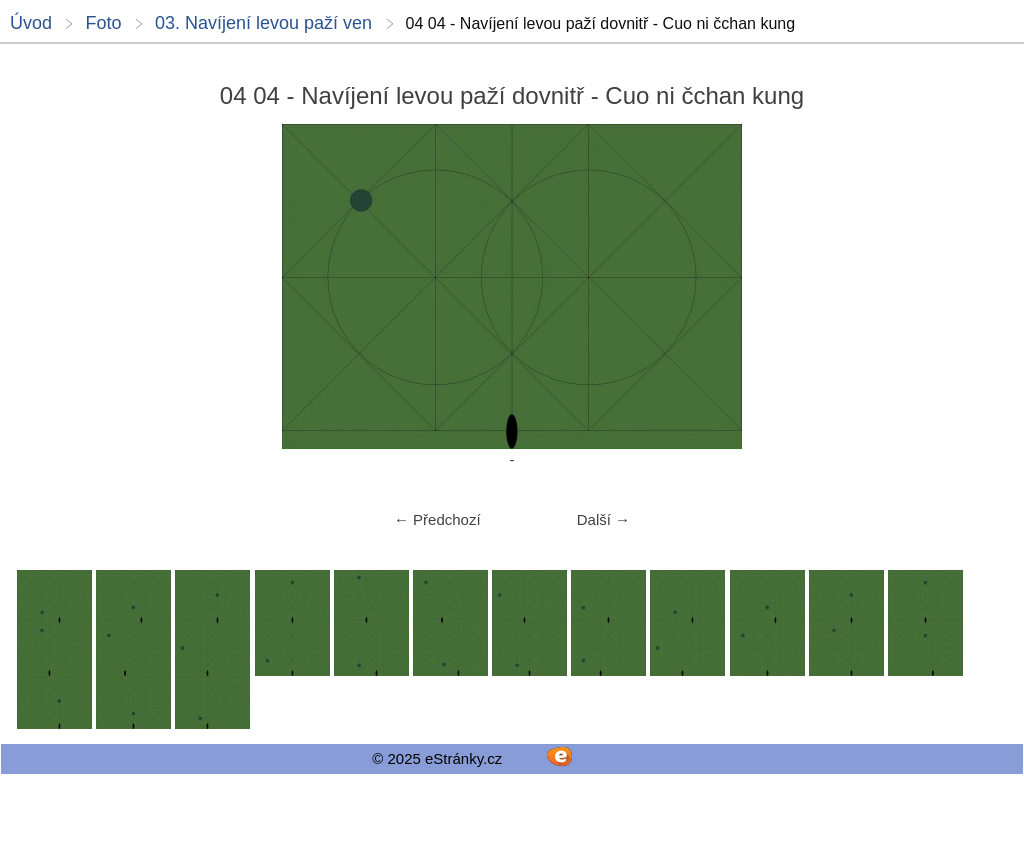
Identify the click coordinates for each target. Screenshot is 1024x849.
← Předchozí (437, 519)
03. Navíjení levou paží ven (263, 23)
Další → (603, 519)
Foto (103, 23)
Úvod (31, 23)
